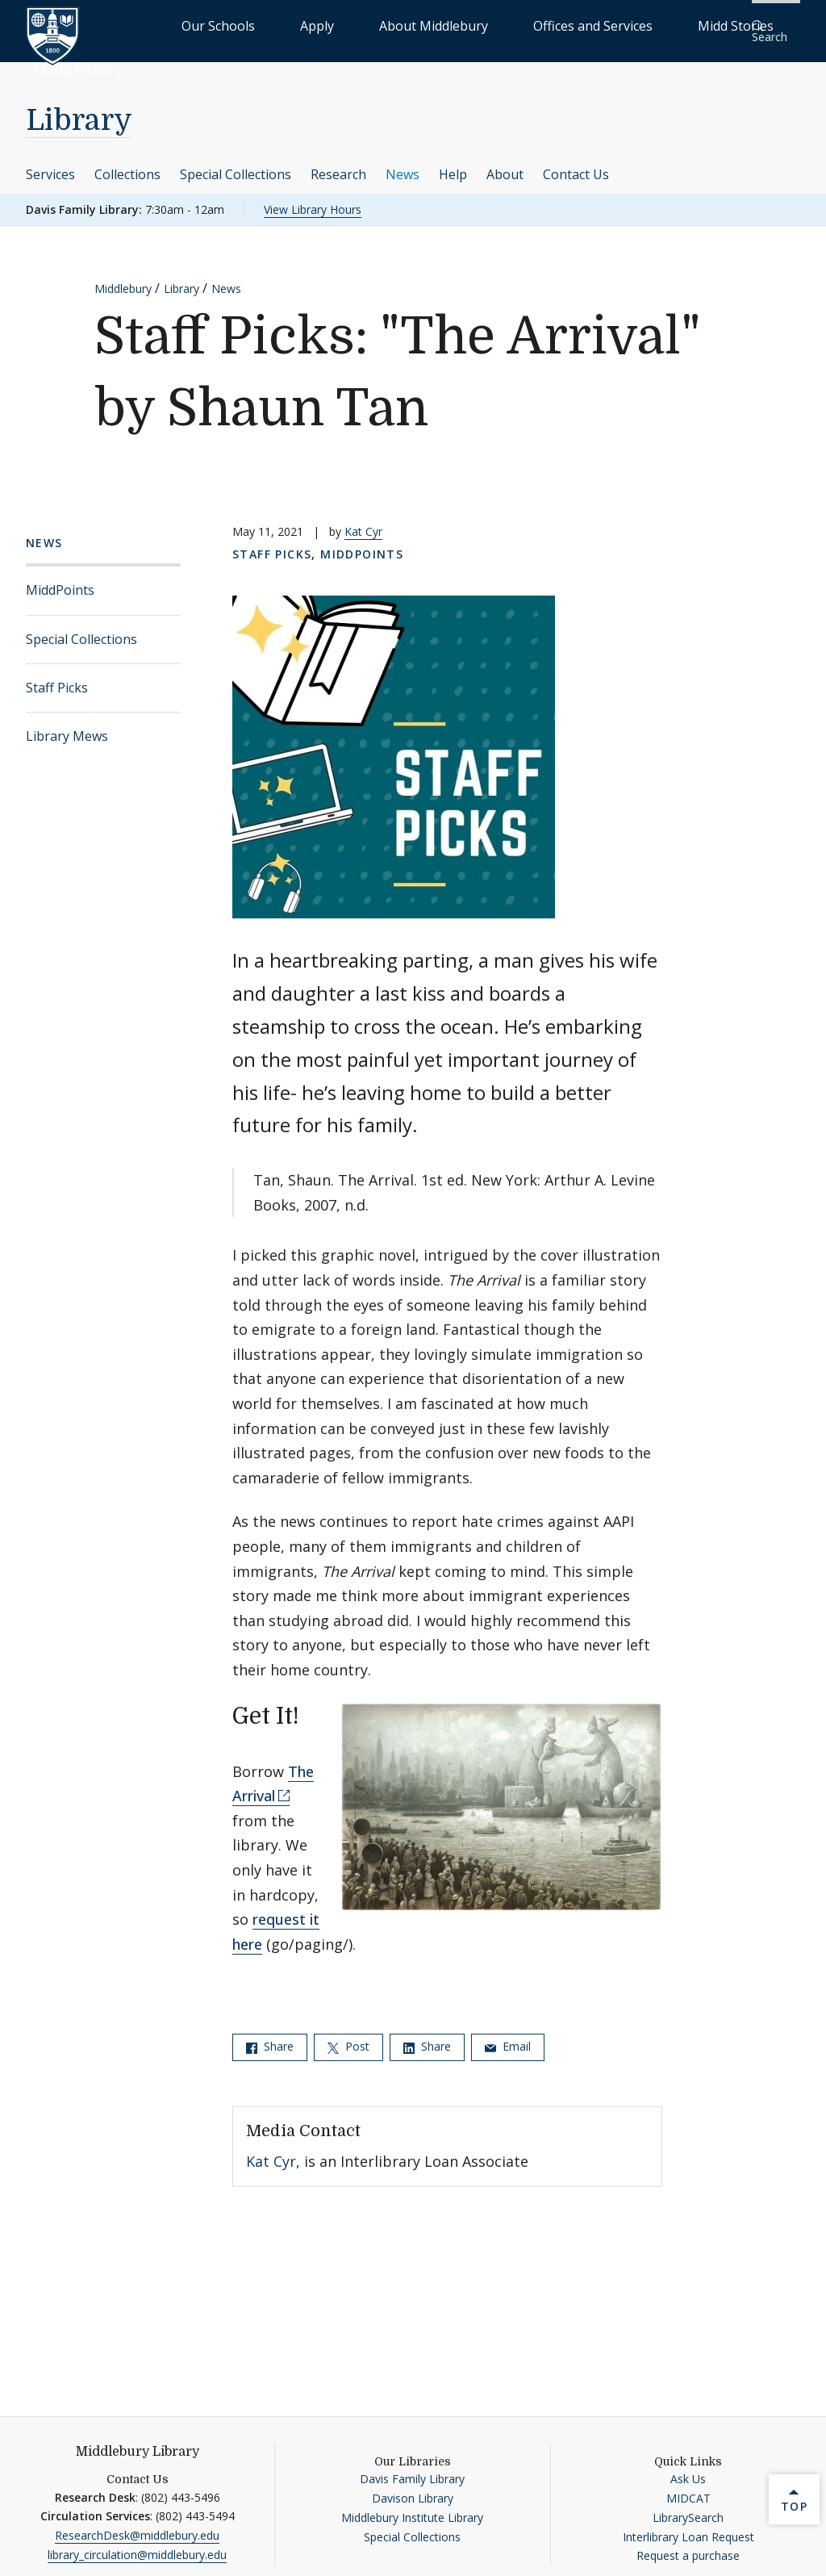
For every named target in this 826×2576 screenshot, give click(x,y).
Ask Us (688, 2468)
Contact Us (576, 163)
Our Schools (325, 24)
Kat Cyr (363, 521)
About (505, 163)
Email (508, 2035)
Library (79, 110)
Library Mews (67, 725)
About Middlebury (470, 24)
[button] (773, 25)
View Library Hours (312, 198)
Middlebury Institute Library (412, 2507)
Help (453, 163)
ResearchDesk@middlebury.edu (137, 2524)
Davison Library (412, 2487)
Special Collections (235, 163)
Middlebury (123, 278)
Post (348, 2035)
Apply (391, 24)
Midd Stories (694, 24)
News (402, 163)
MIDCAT (688, 2487)
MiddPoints (60, 579)
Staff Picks (57, 677)
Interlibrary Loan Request (688, 2525)
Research (338, 163)
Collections (127, 163)
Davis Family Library (412, 2468)
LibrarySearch (688, 2507)
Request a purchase (688, 2545)
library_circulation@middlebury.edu (137, 2544)
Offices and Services (589, 24)
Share (270, 2035)
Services (50, 163)
